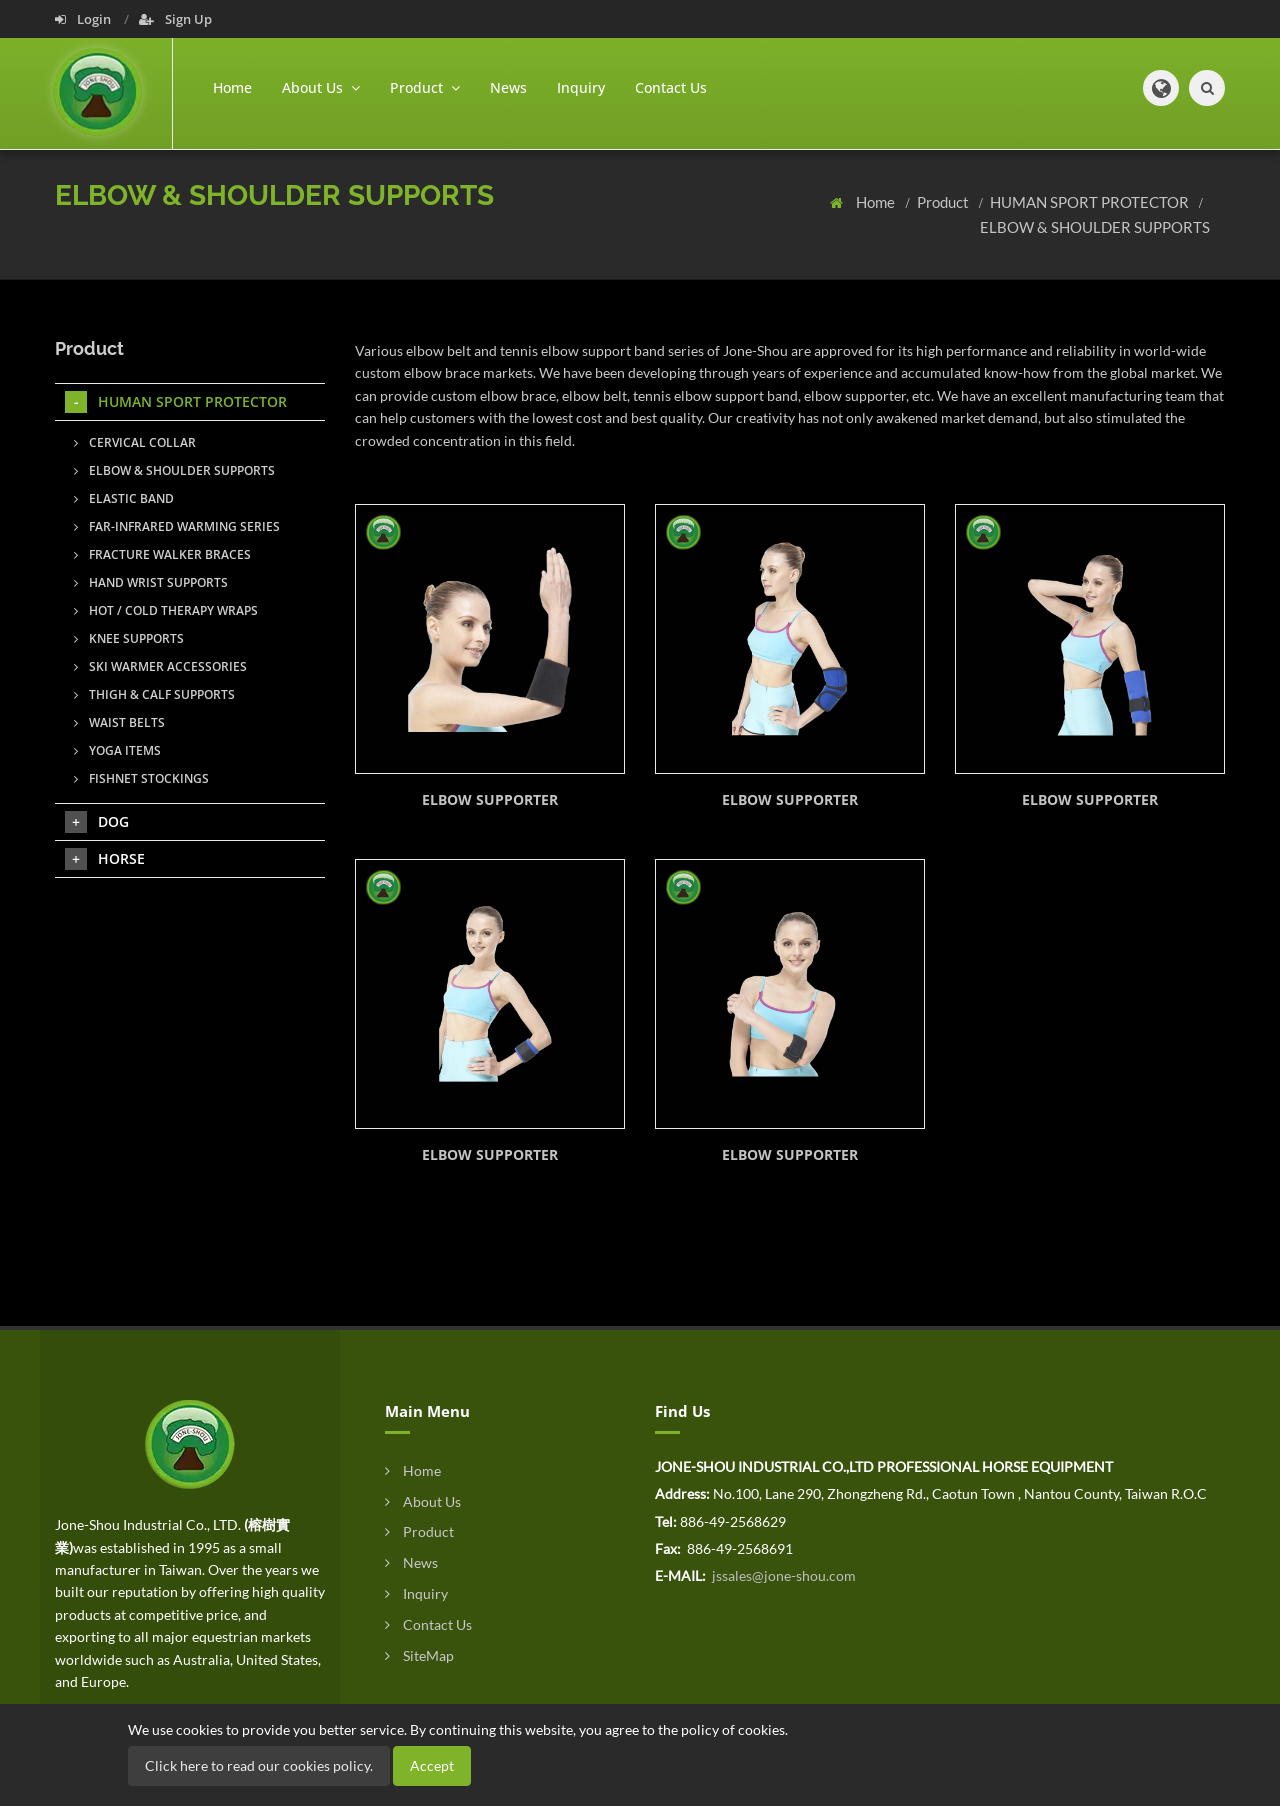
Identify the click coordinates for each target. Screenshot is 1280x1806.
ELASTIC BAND (124, 498)
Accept (432, 1765)
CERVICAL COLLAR (135, 442)
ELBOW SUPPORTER (490, 799)
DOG (97, 822)
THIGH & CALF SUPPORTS (154, 694)
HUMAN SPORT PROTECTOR (1091, 202)
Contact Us (671, 87)
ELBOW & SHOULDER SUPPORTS (1095, 227)
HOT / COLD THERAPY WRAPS (166, 610)
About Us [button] (321, 87)
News (508, 87)
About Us (423, 1501)
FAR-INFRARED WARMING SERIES (177, 526)
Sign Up (175, 19)
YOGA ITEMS (117, 750)
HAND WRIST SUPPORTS (151, 582)
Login (84, 19)
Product (944, 202)
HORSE (105, 859)
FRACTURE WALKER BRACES (162, 554)
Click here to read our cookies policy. (259, 1765)
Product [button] (425, 87)
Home (232, 87)
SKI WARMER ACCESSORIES (160, 666)
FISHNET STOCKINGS (141, 778)
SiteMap (419, 1655)
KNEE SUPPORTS (129, 638)
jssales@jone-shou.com (782, 1575)
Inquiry (581, 87)
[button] (1161, 88)
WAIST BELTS (119, 722)
